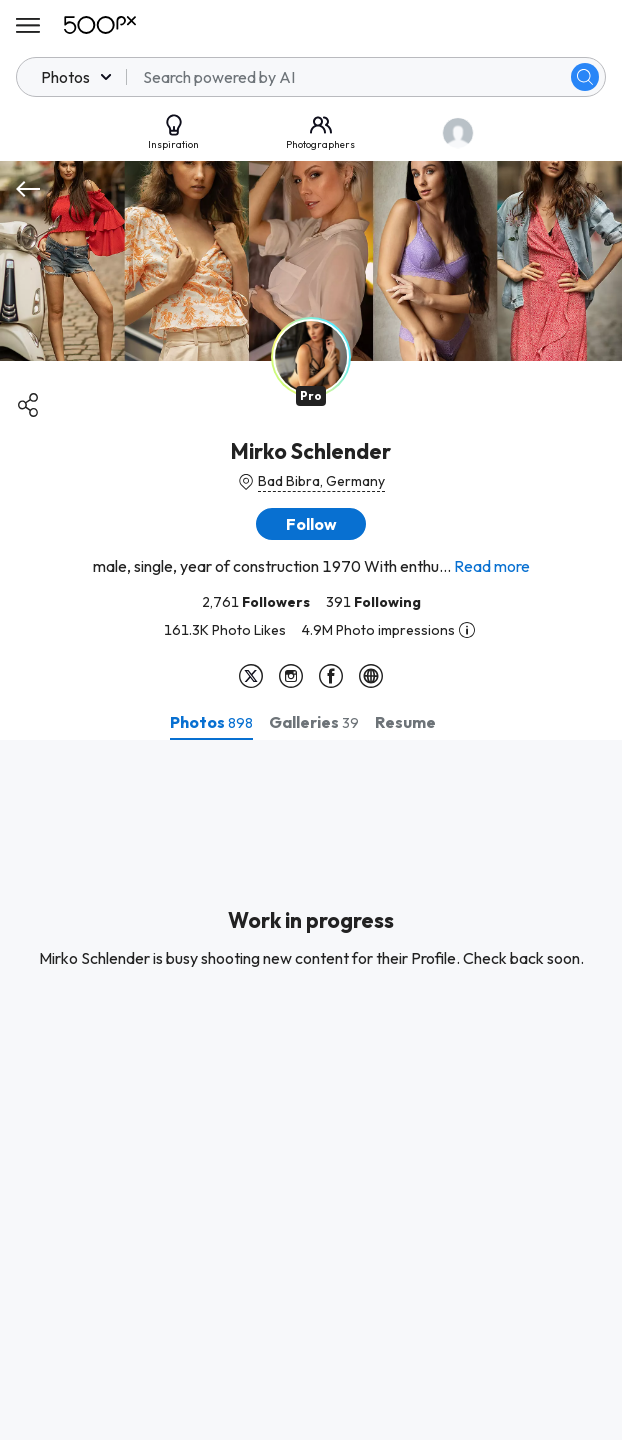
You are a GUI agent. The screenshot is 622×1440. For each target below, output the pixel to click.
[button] (311, 524)
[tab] (211, 722)
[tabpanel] (311, 1090)
